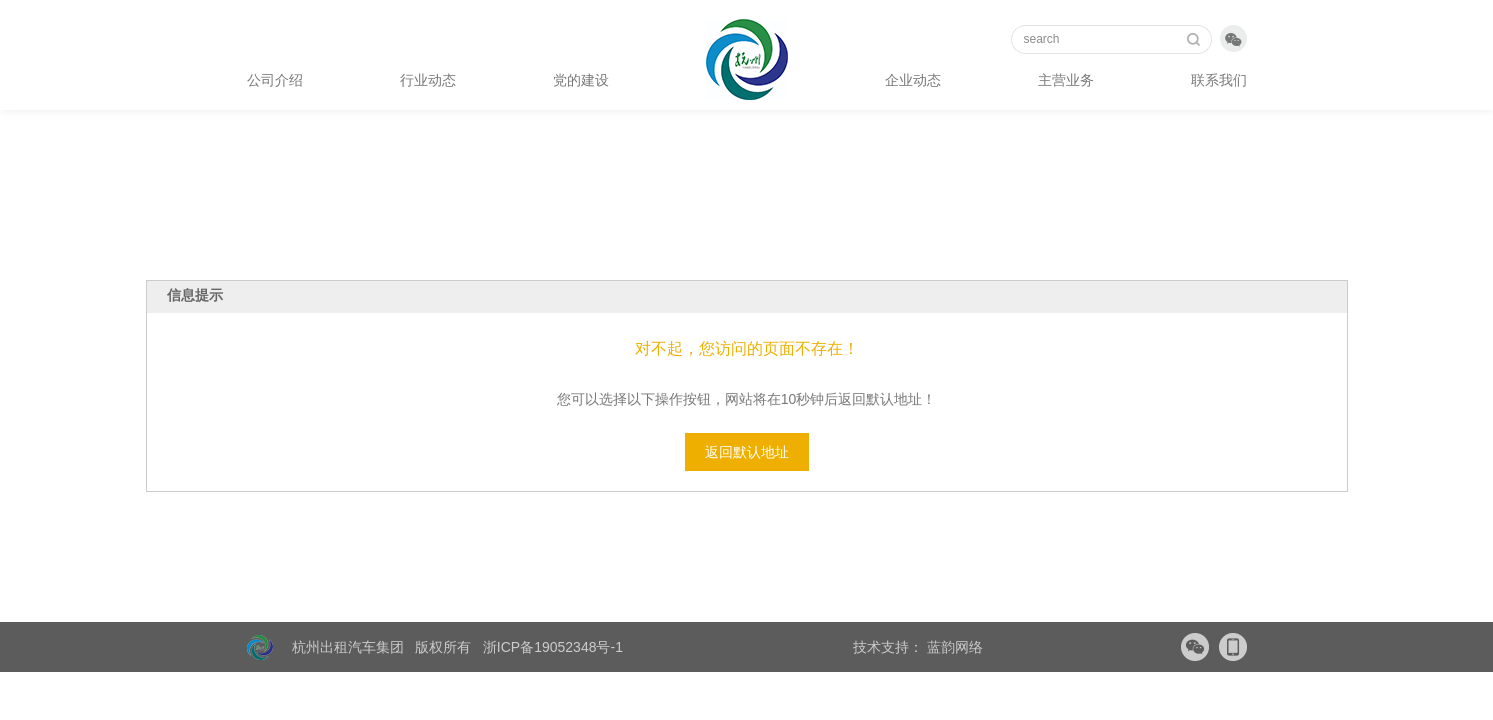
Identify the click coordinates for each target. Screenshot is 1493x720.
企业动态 (913, 80)
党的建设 (581, 80)
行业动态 (428, 80)
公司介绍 (275, 80)
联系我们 (1219, 80)
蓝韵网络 (953, 647)
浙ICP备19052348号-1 (553, 647)
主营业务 (1066, 80)
